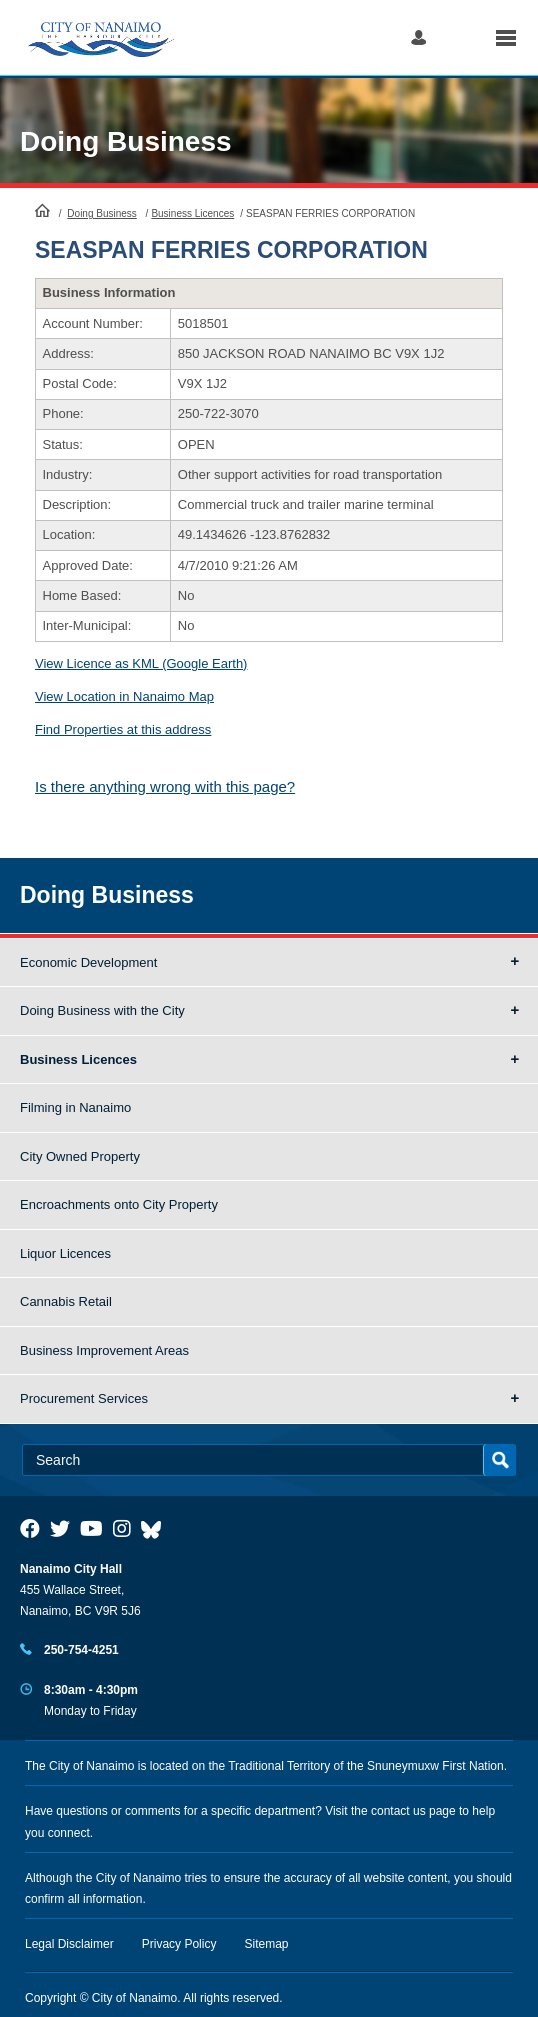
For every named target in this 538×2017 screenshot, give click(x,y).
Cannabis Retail (66, 1301)
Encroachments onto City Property (119, 1204)
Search (460, 37)
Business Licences (192, 213)
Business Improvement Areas (104, 1350)
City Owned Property (80, 1156)
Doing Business (126, 141)
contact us (398, 1811)
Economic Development (88, 962)
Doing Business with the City (102, 1010)
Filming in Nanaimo (75, 1107)
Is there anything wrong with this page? (165, 786)
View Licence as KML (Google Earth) (141, 663)
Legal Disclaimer (69, 1944)
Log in (418, 37)
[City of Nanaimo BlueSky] (156, 1529)
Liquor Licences (65, 1253)
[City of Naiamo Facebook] (30, 1529)
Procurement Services (84, 1398)
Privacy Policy (179, 1944)
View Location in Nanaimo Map (124, 696)
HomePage (42, 210)
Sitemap (267, 1944)
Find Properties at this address (123, 729)
